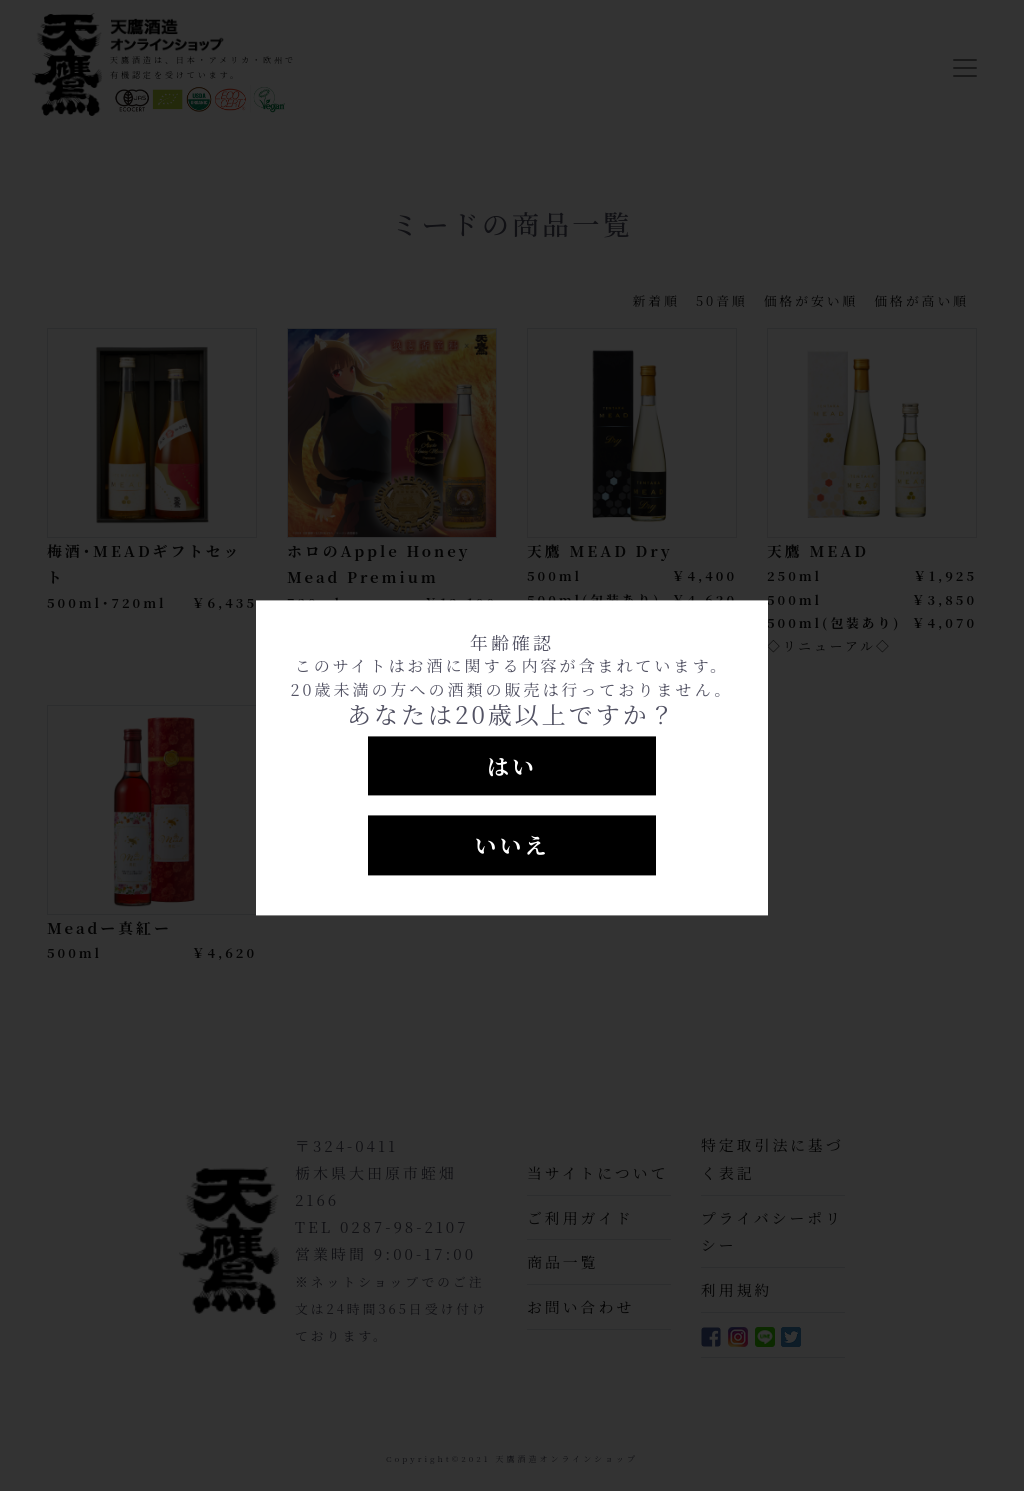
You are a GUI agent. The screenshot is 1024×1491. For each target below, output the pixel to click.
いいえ (511, 845)
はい (512, 765)
